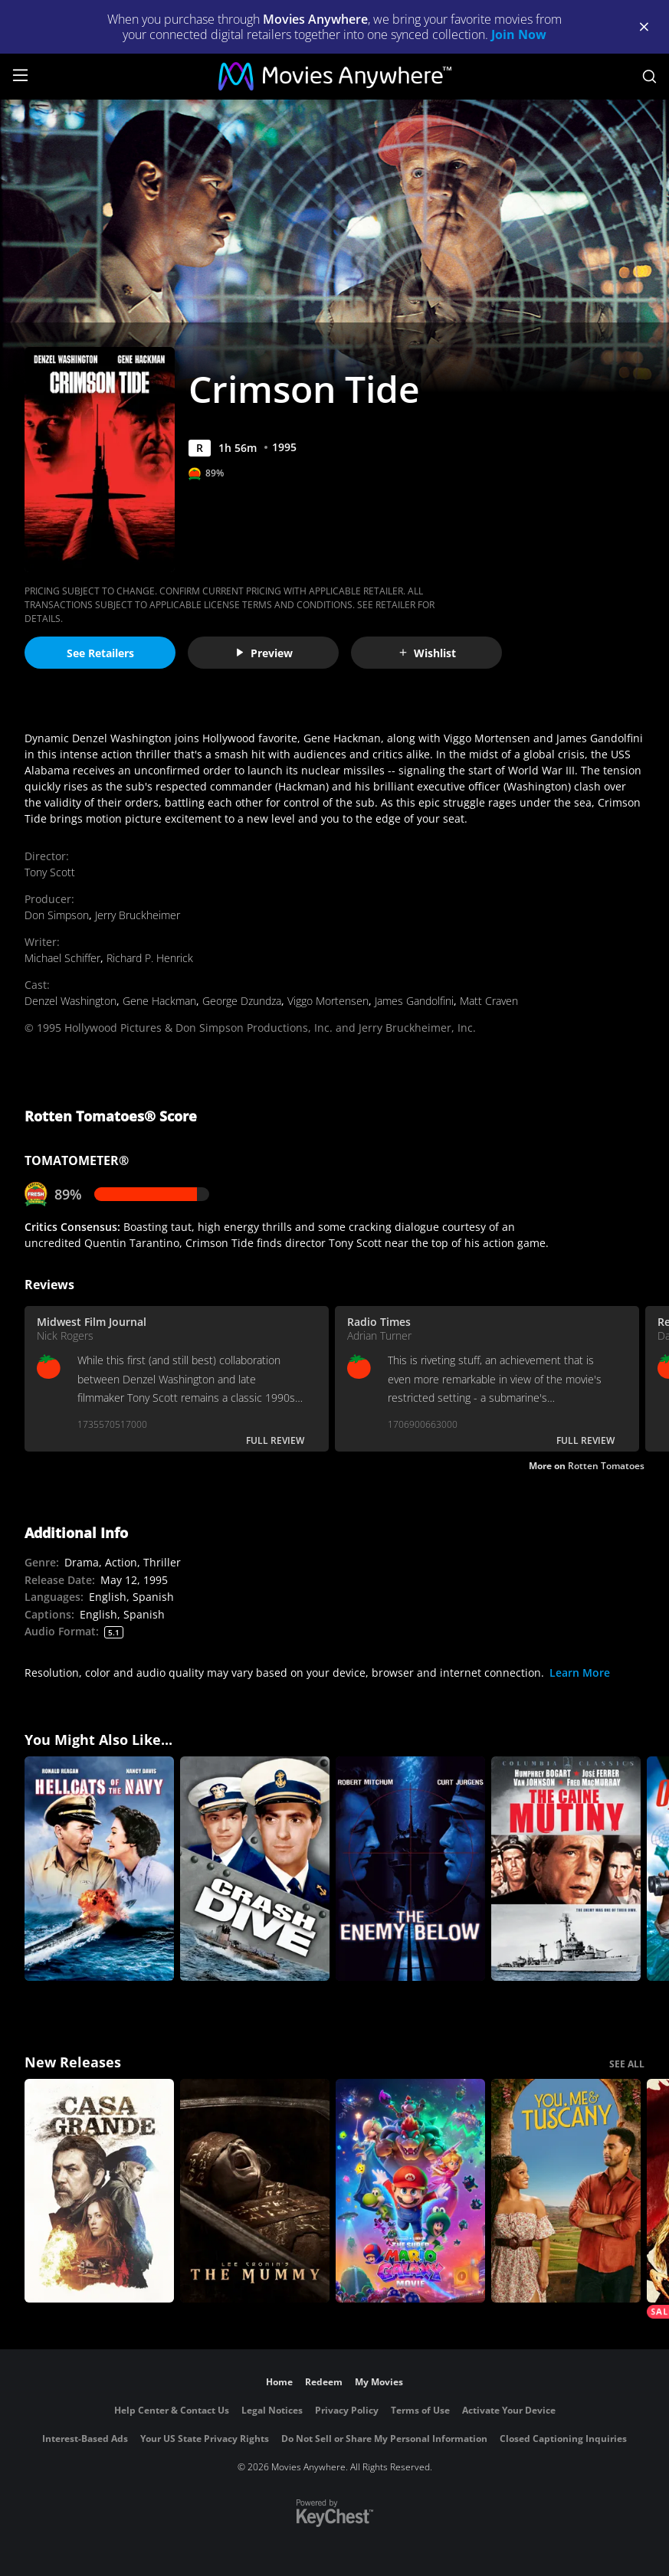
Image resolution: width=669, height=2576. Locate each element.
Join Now (518, 34)
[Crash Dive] (255, 1868)
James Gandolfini (414, 1000)
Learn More (579, 1672)
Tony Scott (50, 872)
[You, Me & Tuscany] (566, 2191)
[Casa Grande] (99, 2191)
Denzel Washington (70, 1000)
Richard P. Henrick (150, 958)
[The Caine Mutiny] (566, 1868)
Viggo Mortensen (328, 1000)
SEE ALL (626, 2063)
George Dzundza (241, 1000)
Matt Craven (489, 1000)
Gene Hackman (159, 1000)
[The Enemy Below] (410, 1868)
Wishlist (427, 653)
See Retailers (100, 653)
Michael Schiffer (62, 958)
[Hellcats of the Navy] (99, 1868)
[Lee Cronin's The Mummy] (255, 2191)
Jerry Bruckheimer (137, 915)
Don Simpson (57, 915)
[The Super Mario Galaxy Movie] (410, 2191)
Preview (263, 653)
